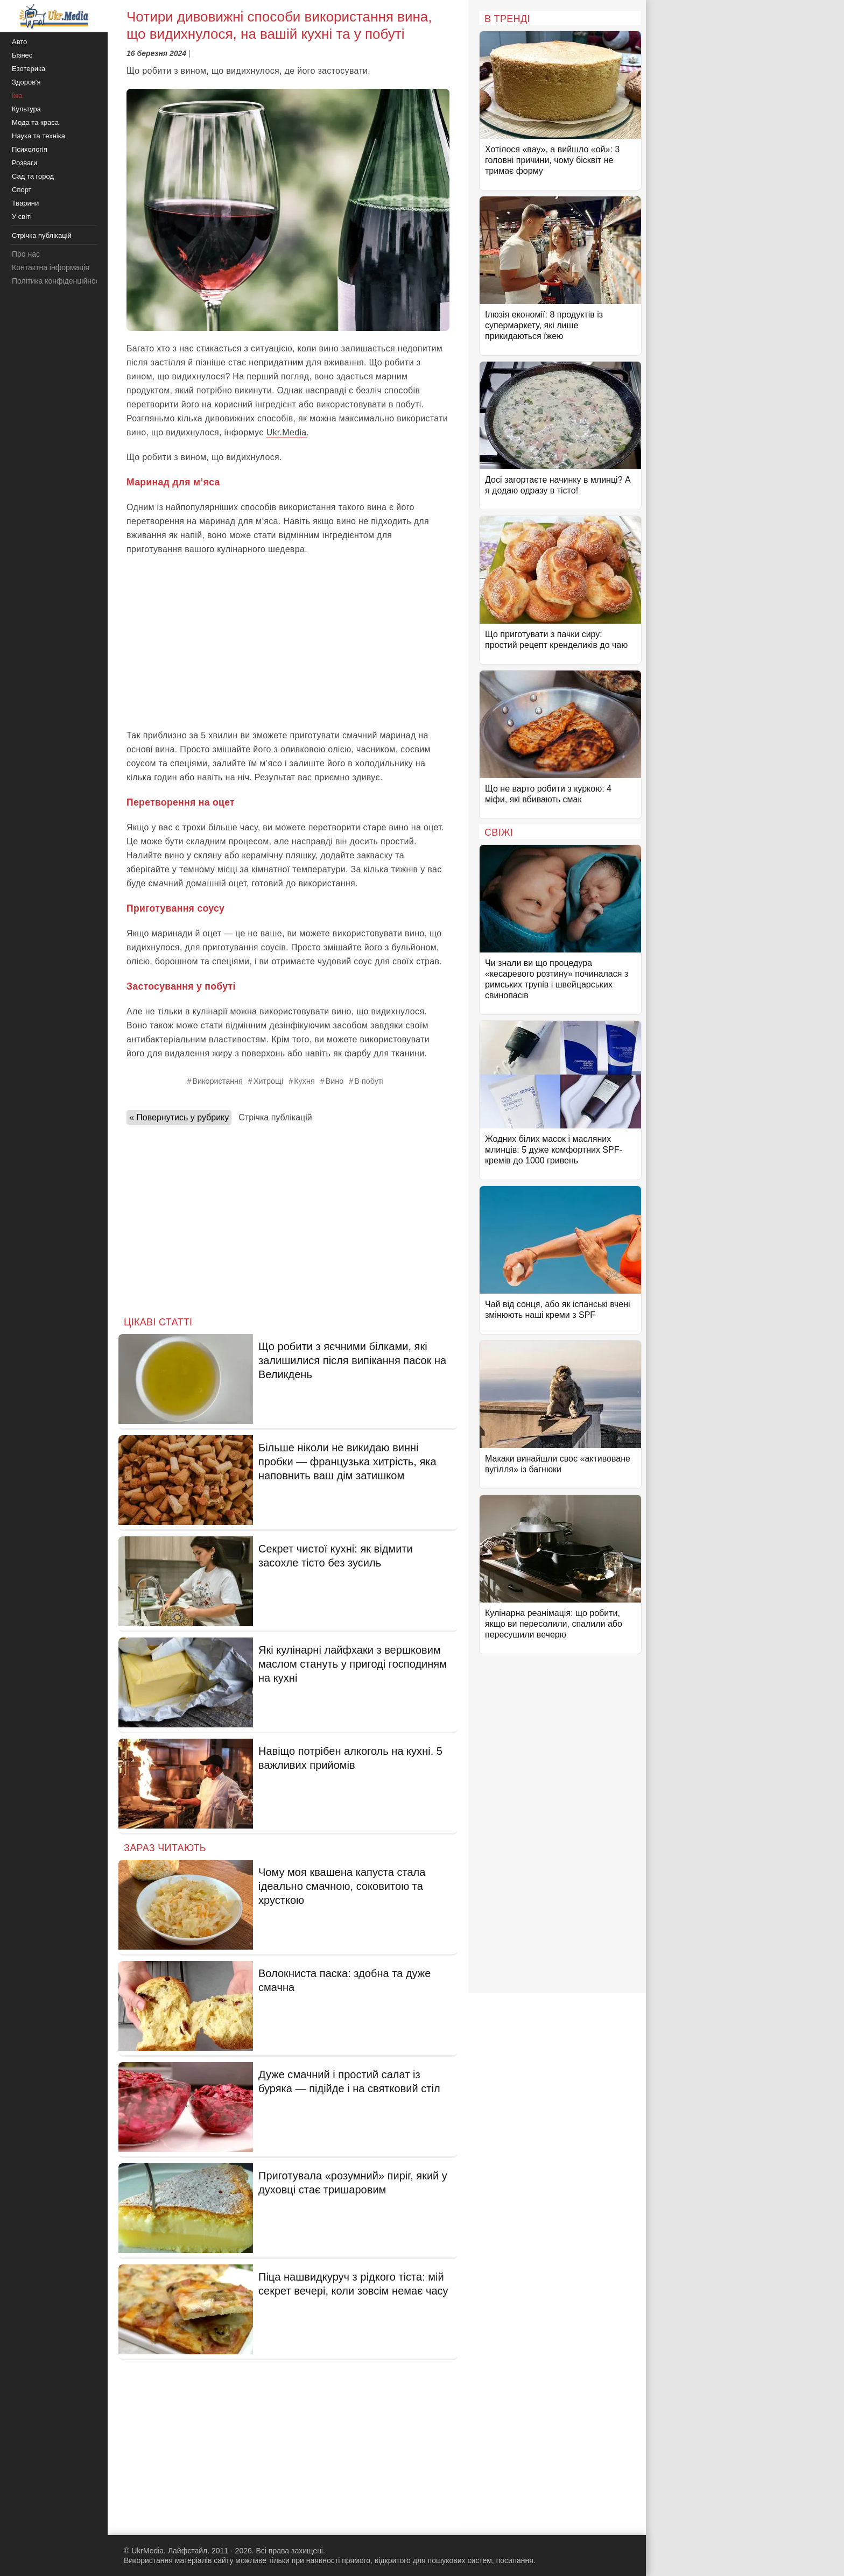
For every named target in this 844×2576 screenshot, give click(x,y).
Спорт (22, 190)
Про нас (26, 254)
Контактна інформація (50, 267)
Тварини (25, 203)
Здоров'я (26, 82)
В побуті (368, 1081)
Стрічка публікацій (275, 1117)
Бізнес (22, 55)
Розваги (24, 163)
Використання (217, 1081)
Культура (26, 109)
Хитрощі (268, 1081)
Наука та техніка (38, 136)
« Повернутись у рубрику (179, 1117)
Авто (19, 42)
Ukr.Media (286, 432)
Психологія (29, 149)
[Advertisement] (287, 642)
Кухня (304, 1081)
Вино (335, 1081)
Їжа (17, 95)
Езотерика (28, 69)
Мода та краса (35, 122)
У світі (22, 217)
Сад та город (33, 176)
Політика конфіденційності (58, 281)
